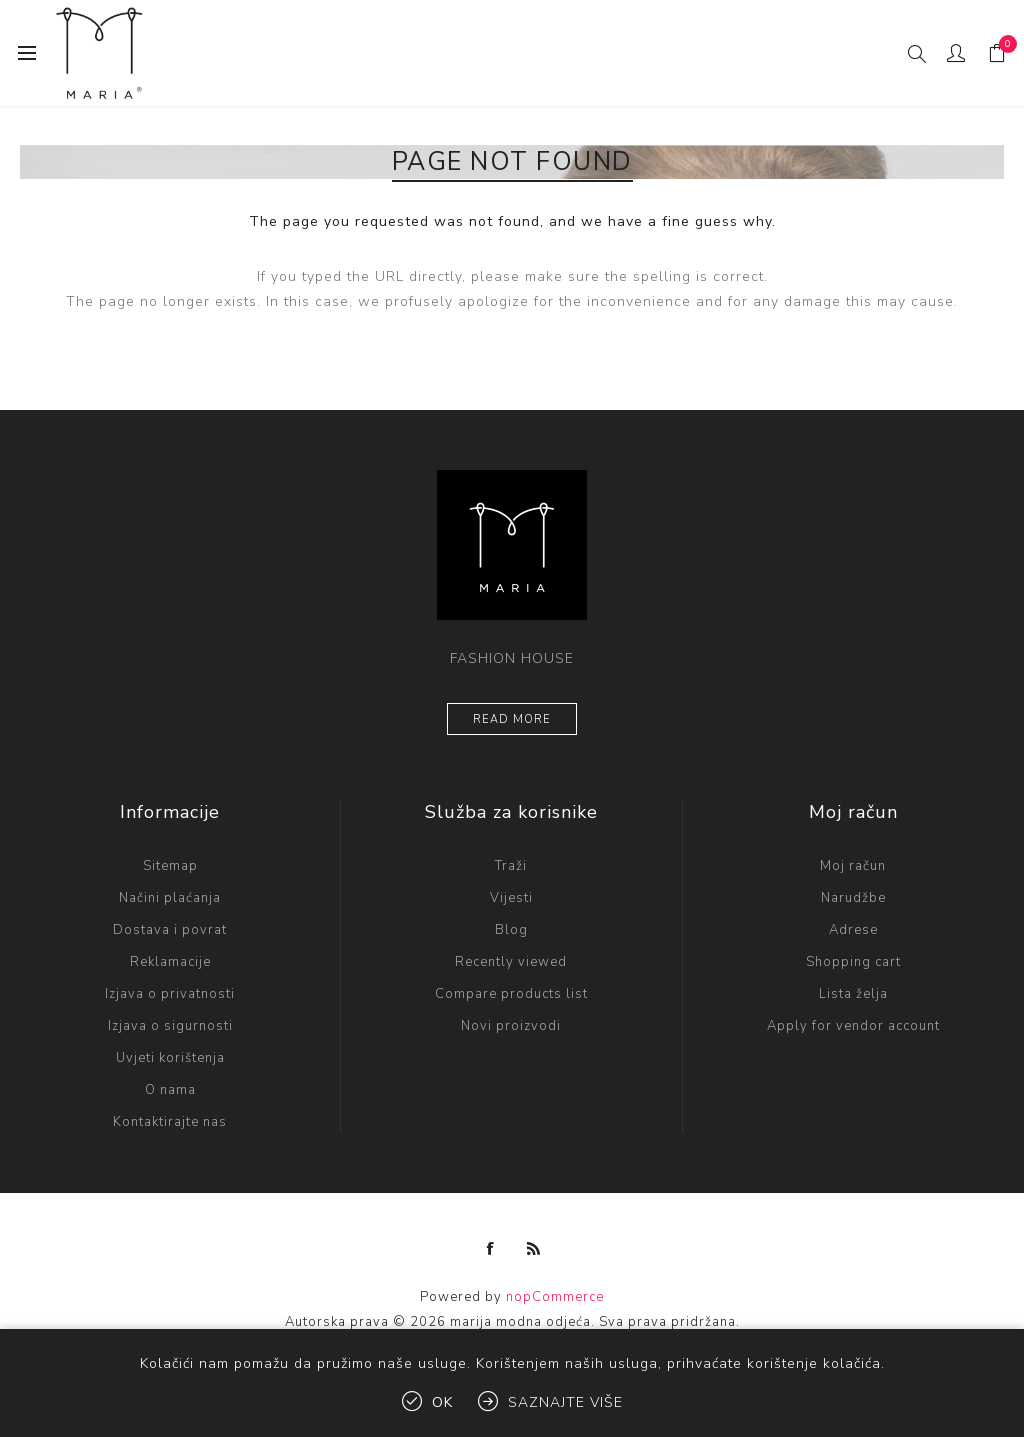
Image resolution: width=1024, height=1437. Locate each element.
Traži (511, 866)
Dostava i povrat (170, 930)
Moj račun (853, 866)
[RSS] (534, 1249)
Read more (512, 719)
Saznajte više (565, 1402)
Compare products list (511, 994)
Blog (511, 930)
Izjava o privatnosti (170, 994)
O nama (170, 1090)
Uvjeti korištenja (170, 1058)
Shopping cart (853, 962)
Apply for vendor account (853, 1026)
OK (442, 1402)
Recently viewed (511, 962)
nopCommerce (555, 1297)
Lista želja (853, 994)
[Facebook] (491, 1249)
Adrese (853, 930)
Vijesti (511, 898)
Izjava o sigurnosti (170, 1026)
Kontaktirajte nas (170, 1122)
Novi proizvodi (511, 1026)
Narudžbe (853, 898)
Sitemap (170, 866)
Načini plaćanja (170, 898)
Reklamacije (170, 962)
